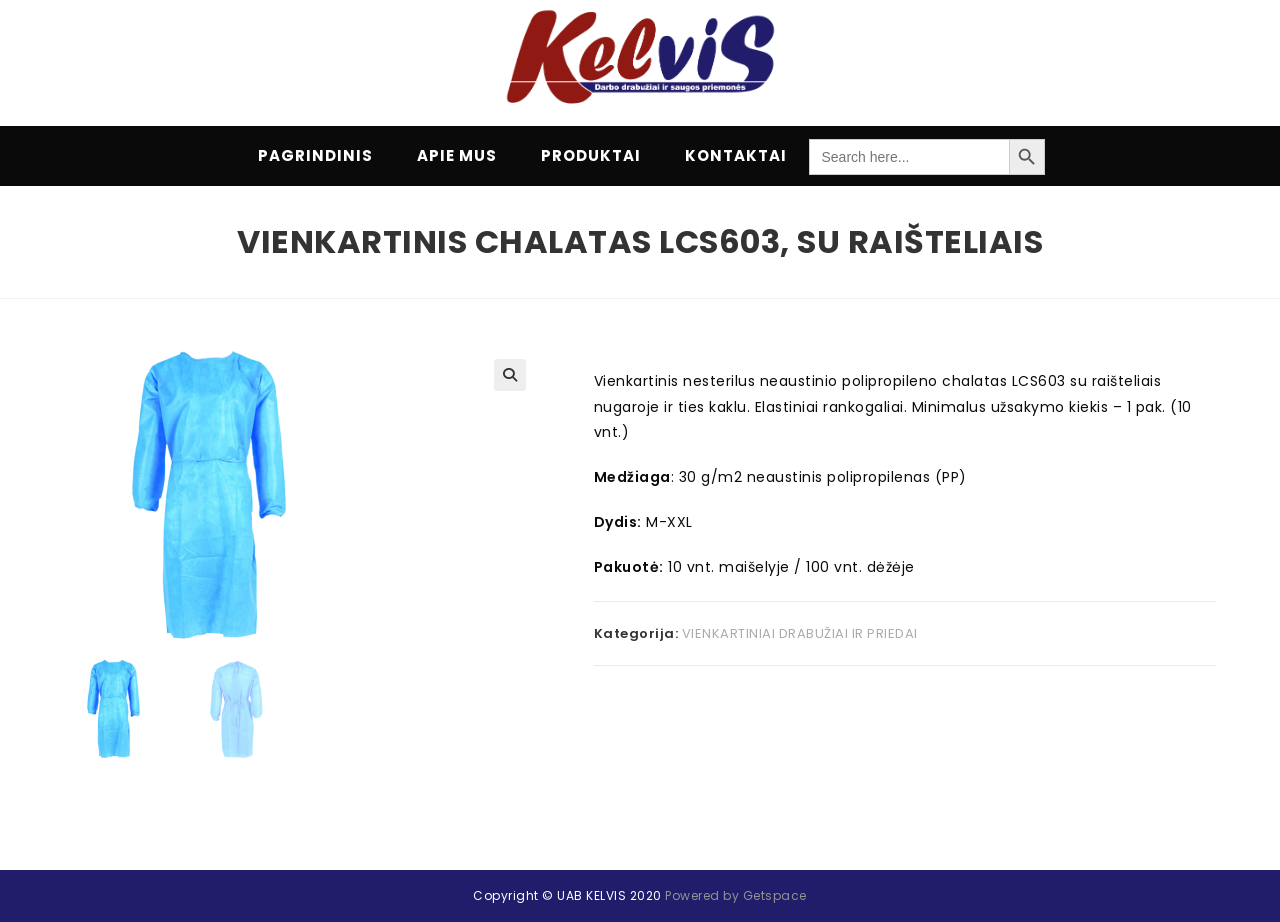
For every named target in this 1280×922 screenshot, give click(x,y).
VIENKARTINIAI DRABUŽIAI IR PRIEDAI (800, 633)
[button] (510, 375)
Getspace (775, 868)
